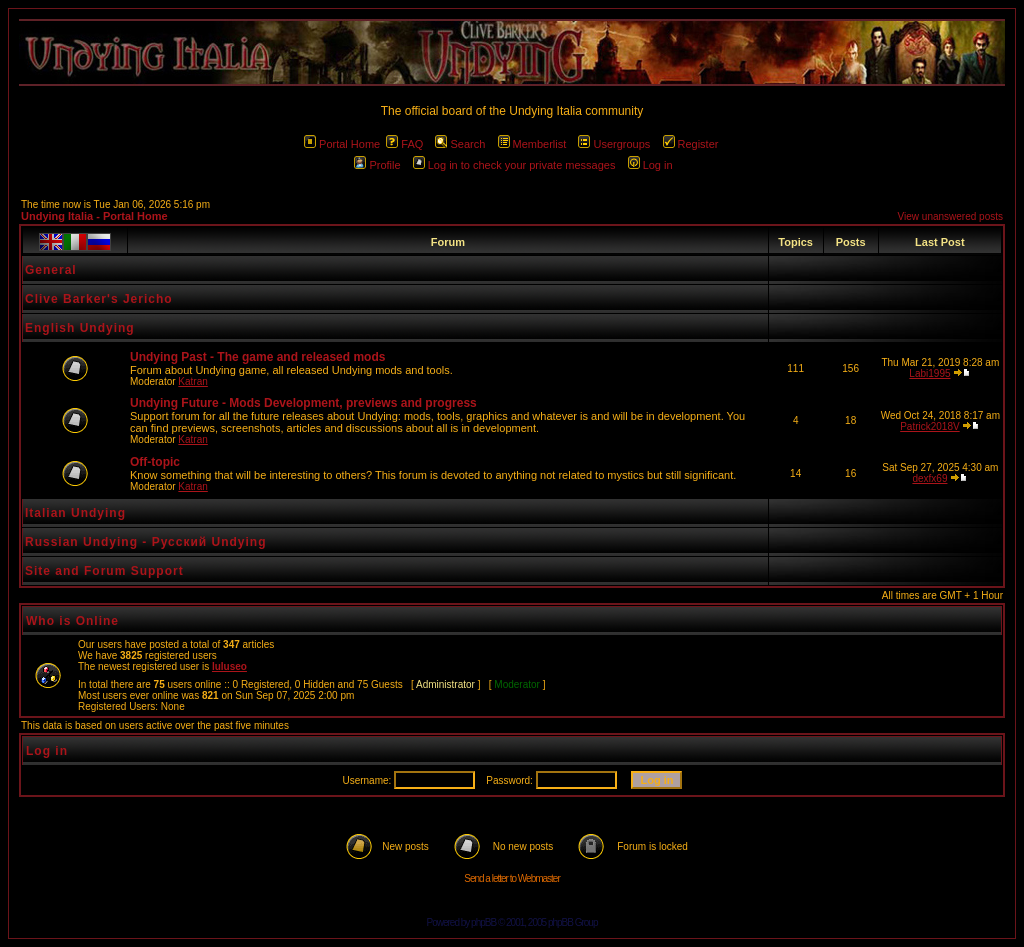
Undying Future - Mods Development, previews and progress (303, 403)
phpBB (483, 922)
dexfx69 (929, 478)
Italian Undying (75, 513)
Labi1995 (929, 373)
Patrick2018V (929, 426)
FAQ (404, 144)
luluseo (229, 666)
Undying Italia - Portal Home (94, 216)
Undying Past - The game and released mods (257, 357)
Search (460, 144)
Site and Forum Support (104, 571)
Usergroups (614, 144)
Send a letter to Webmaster (512, 878)
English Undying (80, 328)
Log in (650, 165)
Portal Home (342, 144)
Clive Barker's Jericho (99, 299)
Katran (192, 381)
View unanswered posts (950, 216)
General (51, 270)
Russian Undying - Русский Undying (146, 542)
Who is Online (72, 621)
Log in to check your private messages (514, 165)
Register (691, 144)
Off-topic (155, 462)
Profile (377, 165)
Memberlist (532, 144)
